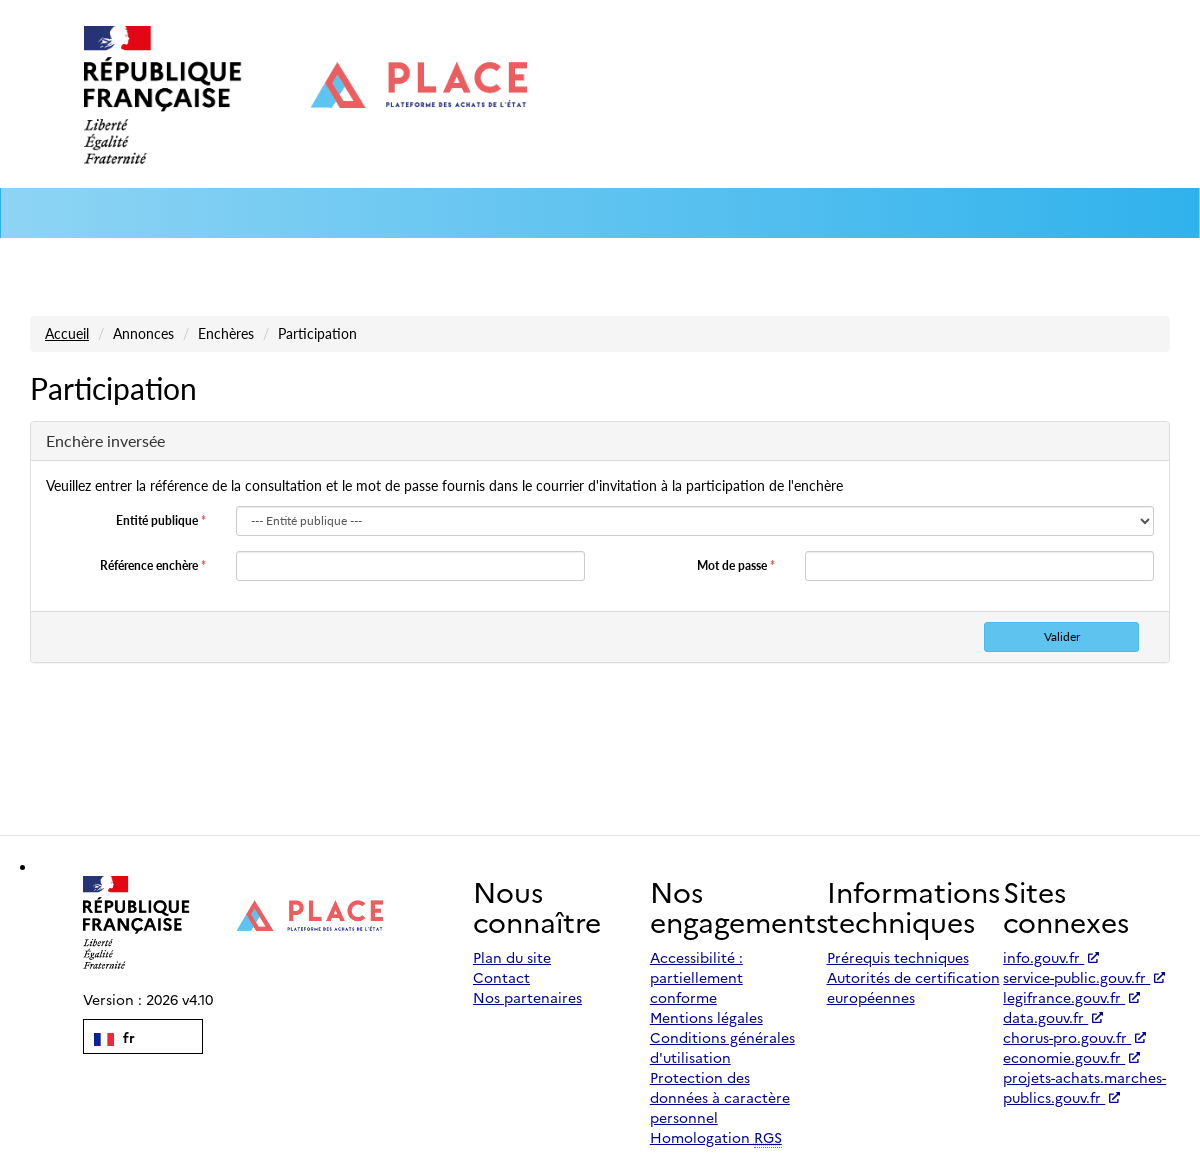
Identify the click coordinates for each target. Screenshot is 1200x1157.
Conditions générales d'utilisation (722, 1047)
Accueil (67, 333)
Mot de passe (736, 565)
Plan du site (512, 957)
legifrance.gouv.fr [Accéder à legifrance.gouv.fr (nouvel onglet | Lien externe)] (1071, 997)
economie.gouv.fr (1071, 1057)
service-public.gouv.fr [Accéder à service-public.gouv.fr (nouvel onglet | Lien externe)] (1084, 977)
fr (114, 1037)
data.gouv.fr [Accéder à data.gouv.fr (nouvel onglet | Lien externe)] (1053, 1017)
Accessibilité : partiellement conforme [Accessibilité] (696, 977)
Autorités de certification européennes (913, 987)
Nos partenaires (527, 997)
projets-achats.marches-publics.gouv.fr (1084, 1087)
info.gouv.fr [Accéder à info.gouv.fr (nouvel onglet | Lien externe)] (1051, 957)
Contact (501, 977)
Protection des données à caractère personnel (720, 1097)
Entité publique (161, 520)
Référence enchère (153, 565)
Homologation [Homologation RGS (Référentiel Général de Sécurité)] (716, 1137)
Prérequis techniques (898, 957)
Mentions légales (706, 1017)
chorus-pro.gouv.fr (1074, 1037)
